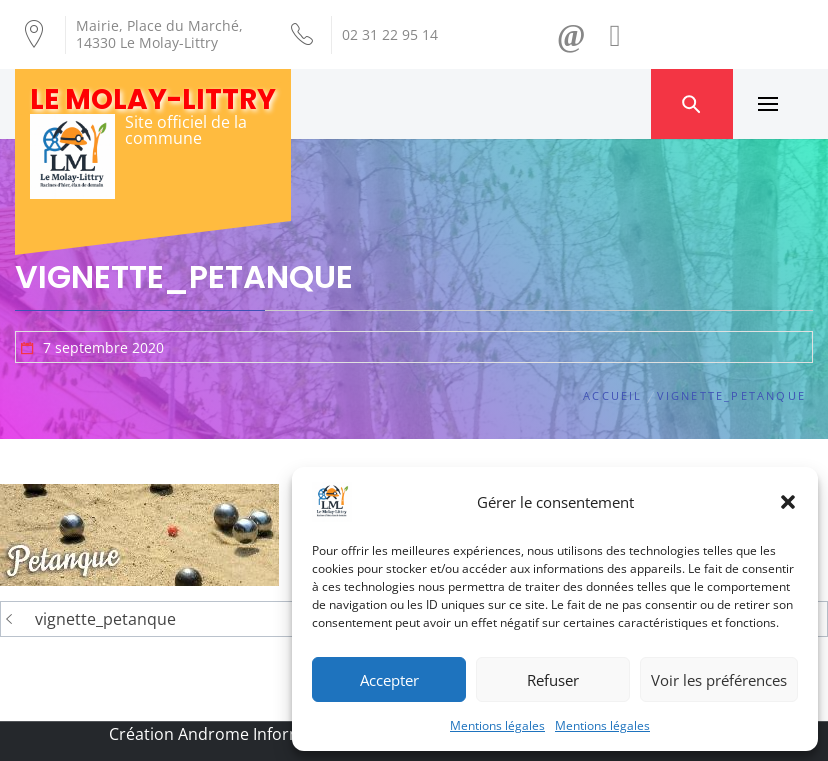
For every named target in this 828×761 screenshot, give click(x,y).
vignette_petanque (105, 619)
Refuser (553, 680)
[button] (788, 502)
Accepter (389, 680)
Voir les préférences (719, 680)
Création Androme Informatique (230, 734)
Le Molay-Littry (153, 99)
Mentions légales (497, 725)
